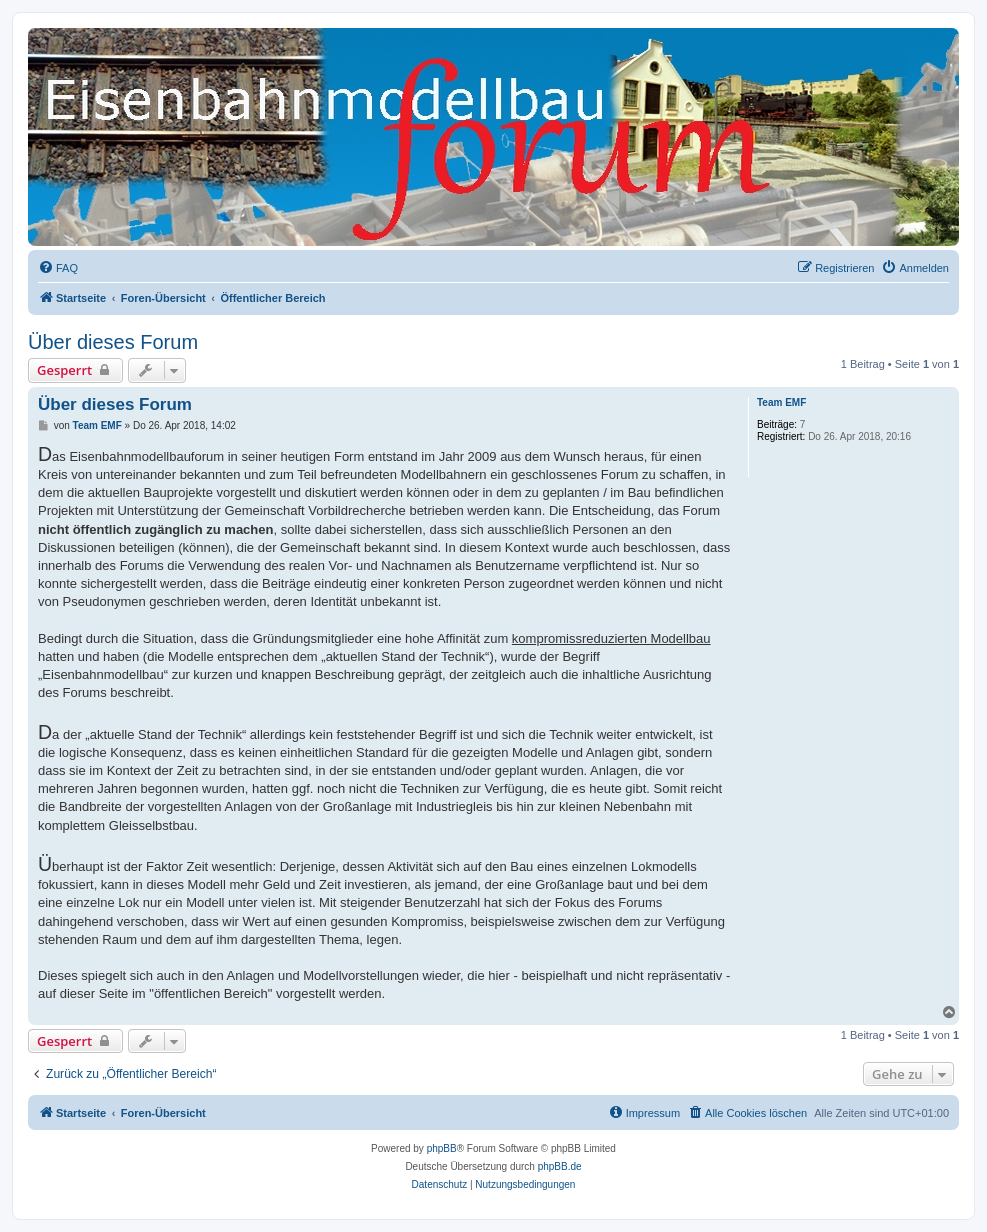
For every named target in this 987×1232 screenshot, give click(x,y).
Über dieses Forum (113, 342)
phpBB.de (560, 1166)
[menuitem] (58, 268)
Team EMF (781, 402)
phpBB (442, 1148)
